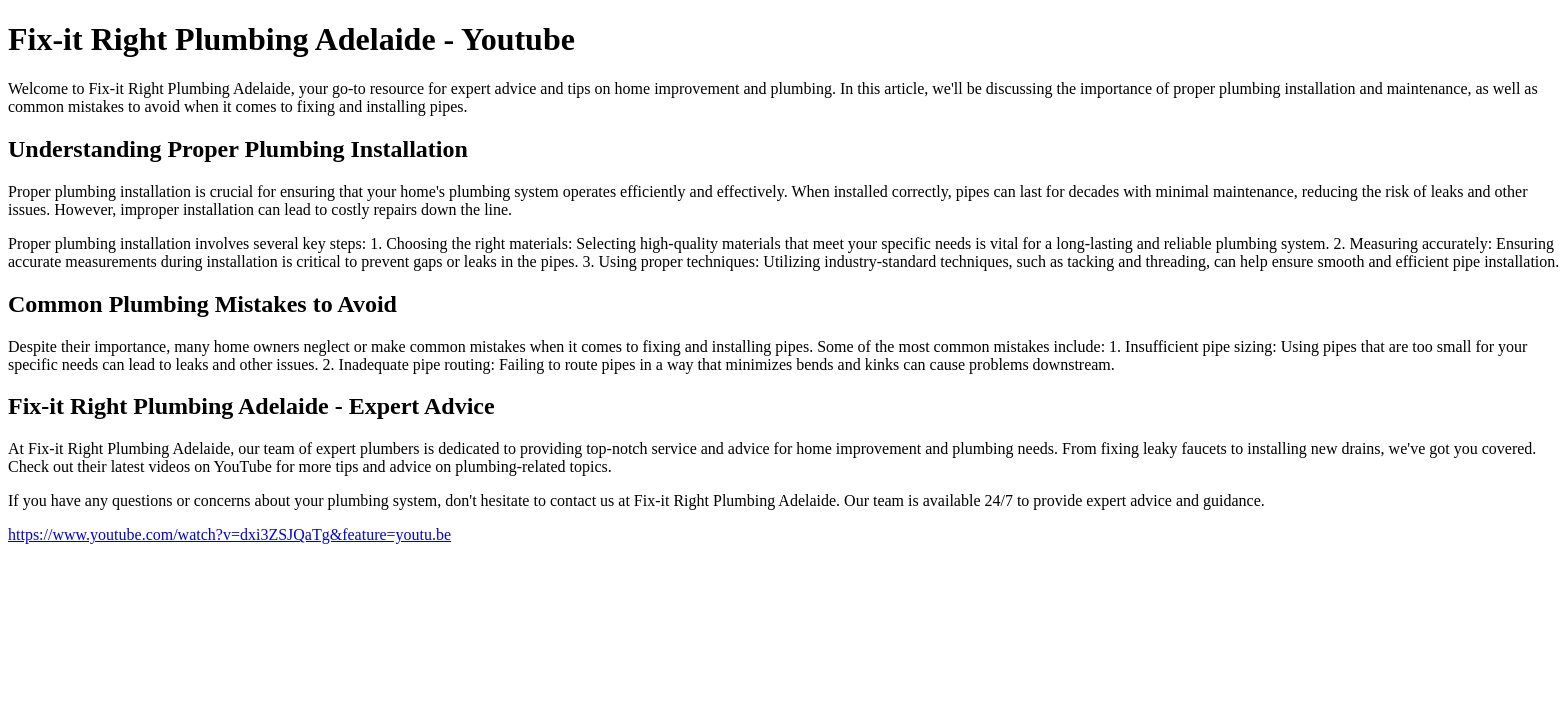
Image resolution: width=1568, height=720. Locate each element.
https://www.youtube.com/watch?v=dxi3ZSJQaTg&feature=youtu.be (229, 534)
